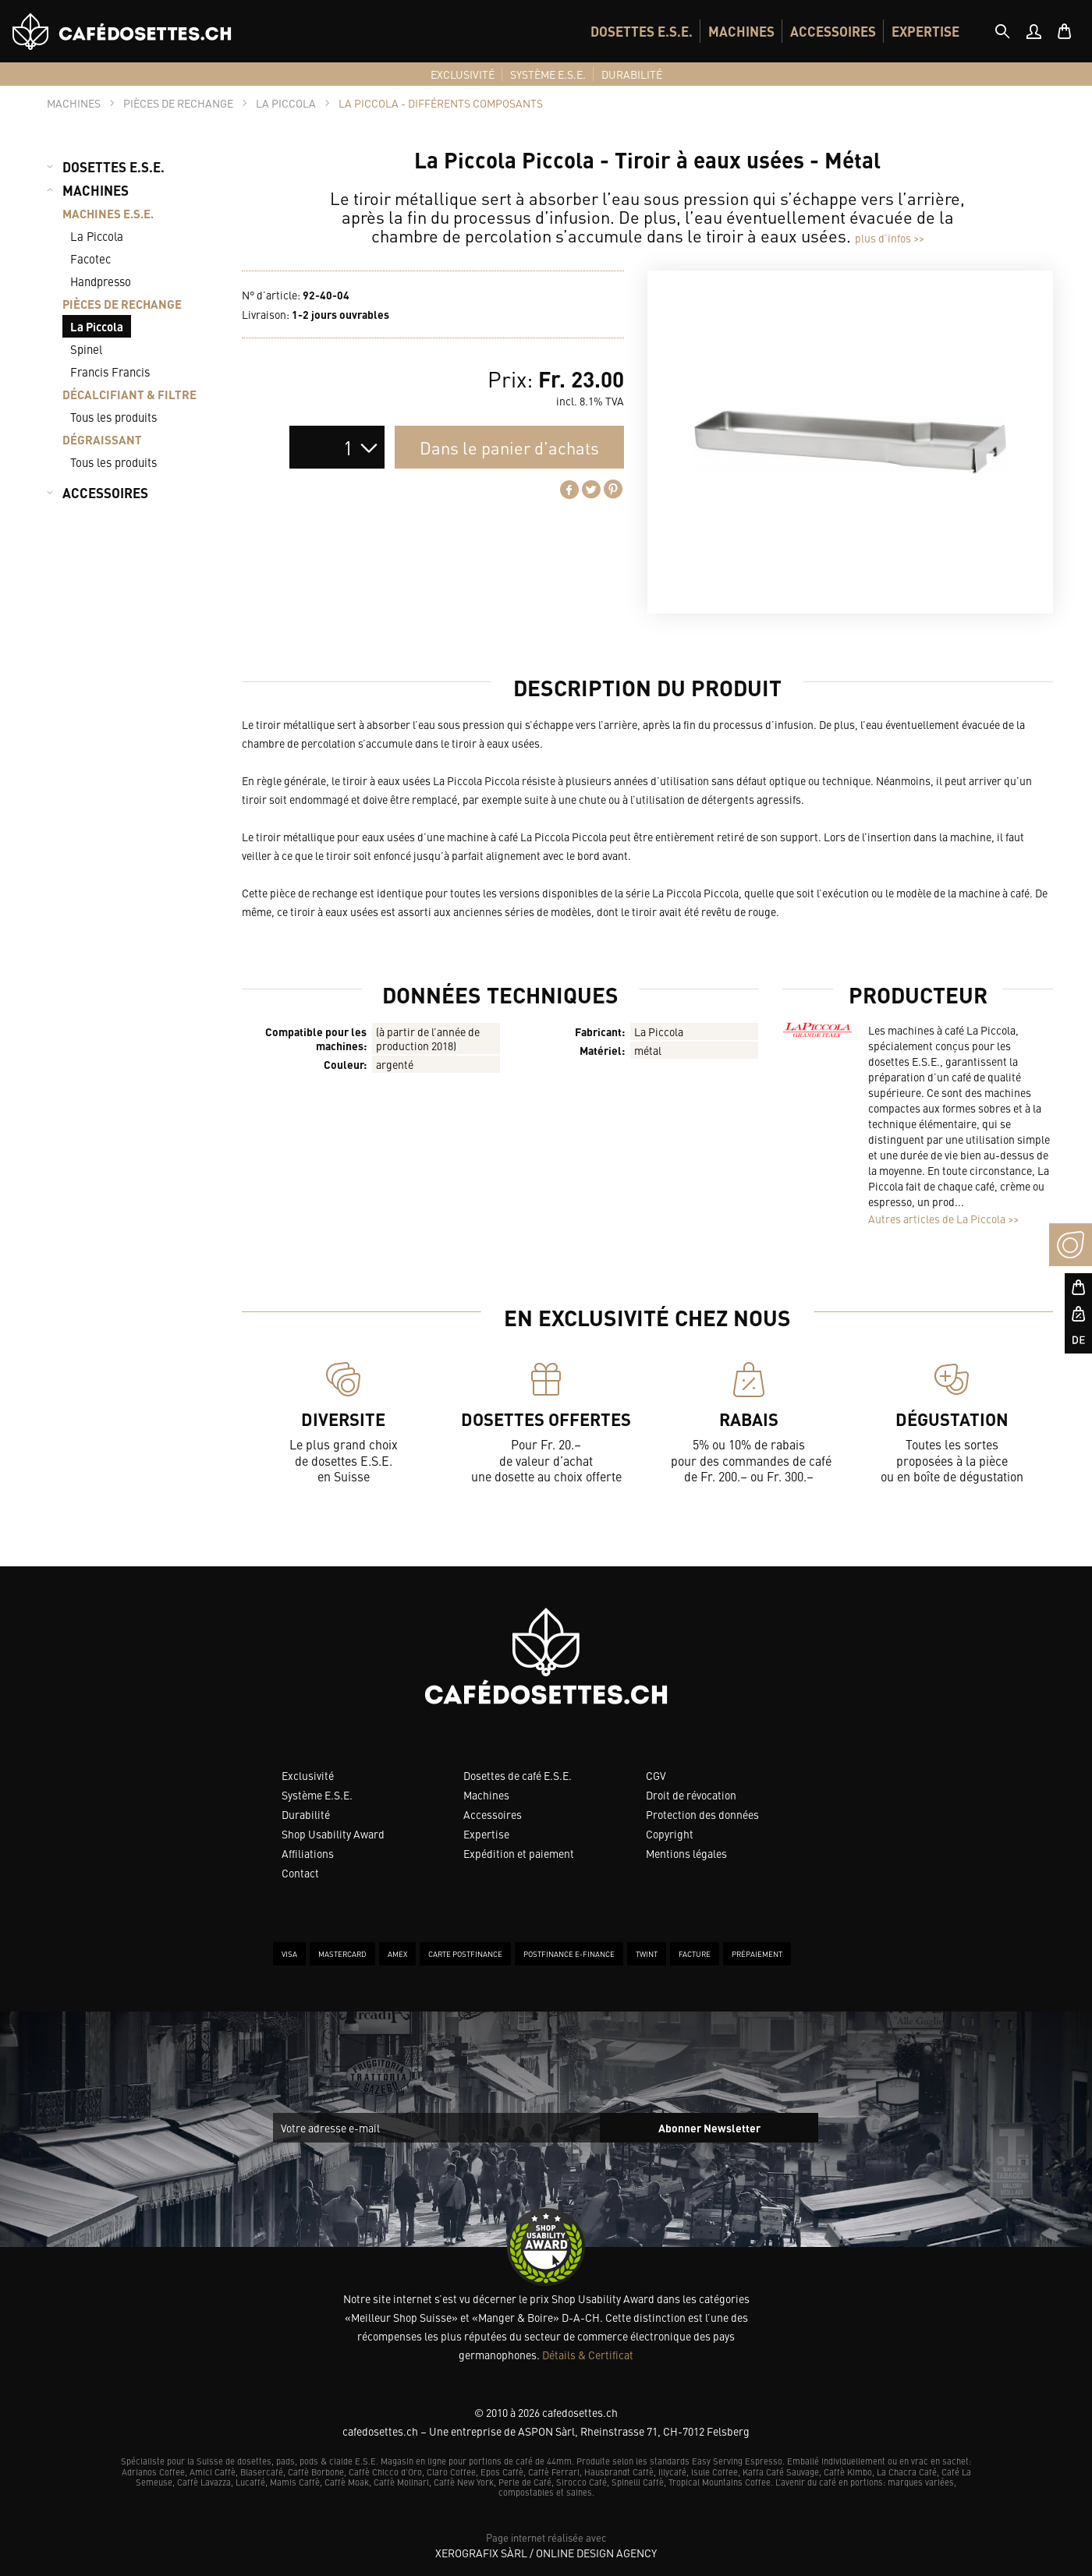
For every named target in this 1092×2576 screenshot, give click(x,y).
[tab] (1002, 31)
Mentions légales (686, 1853)
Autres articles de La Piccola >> (943, 1218)
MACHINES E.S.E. (108, 213)
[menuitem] (641, 31)
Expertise (486, 1834)
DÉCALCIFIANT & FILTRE (129, 394)
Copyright (669, 1834)
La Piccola (96, 236)
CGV (656, 1775)
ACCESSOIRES (833, 31)
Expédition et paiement (518, 1853)
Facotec (90, 258)
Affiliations (308, 1853)
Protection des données (702, 1814)
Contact (300, 1873)
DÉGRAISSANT (102, 439)
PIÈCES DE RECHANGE (122, 303)
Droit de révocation (691, 1795)
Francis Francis (110, 371)
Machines (486, 1795)
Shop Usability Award (333, 1834)
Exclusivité (308, 1775)
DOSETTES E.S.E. (641, 31)
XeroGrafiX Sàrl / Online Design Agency (546, 2552)
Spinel (86, 349)
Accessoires (492, 1814)
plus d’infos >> (889, 238)
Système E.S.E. (317, 1795)
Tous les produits (113, 417)
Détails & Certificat (587, 2354)
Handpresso (100, 281)
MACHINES (741, 31)
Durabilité (306, 1814)
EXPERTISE (925, 31)
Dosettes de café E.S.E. (517, 1775)
